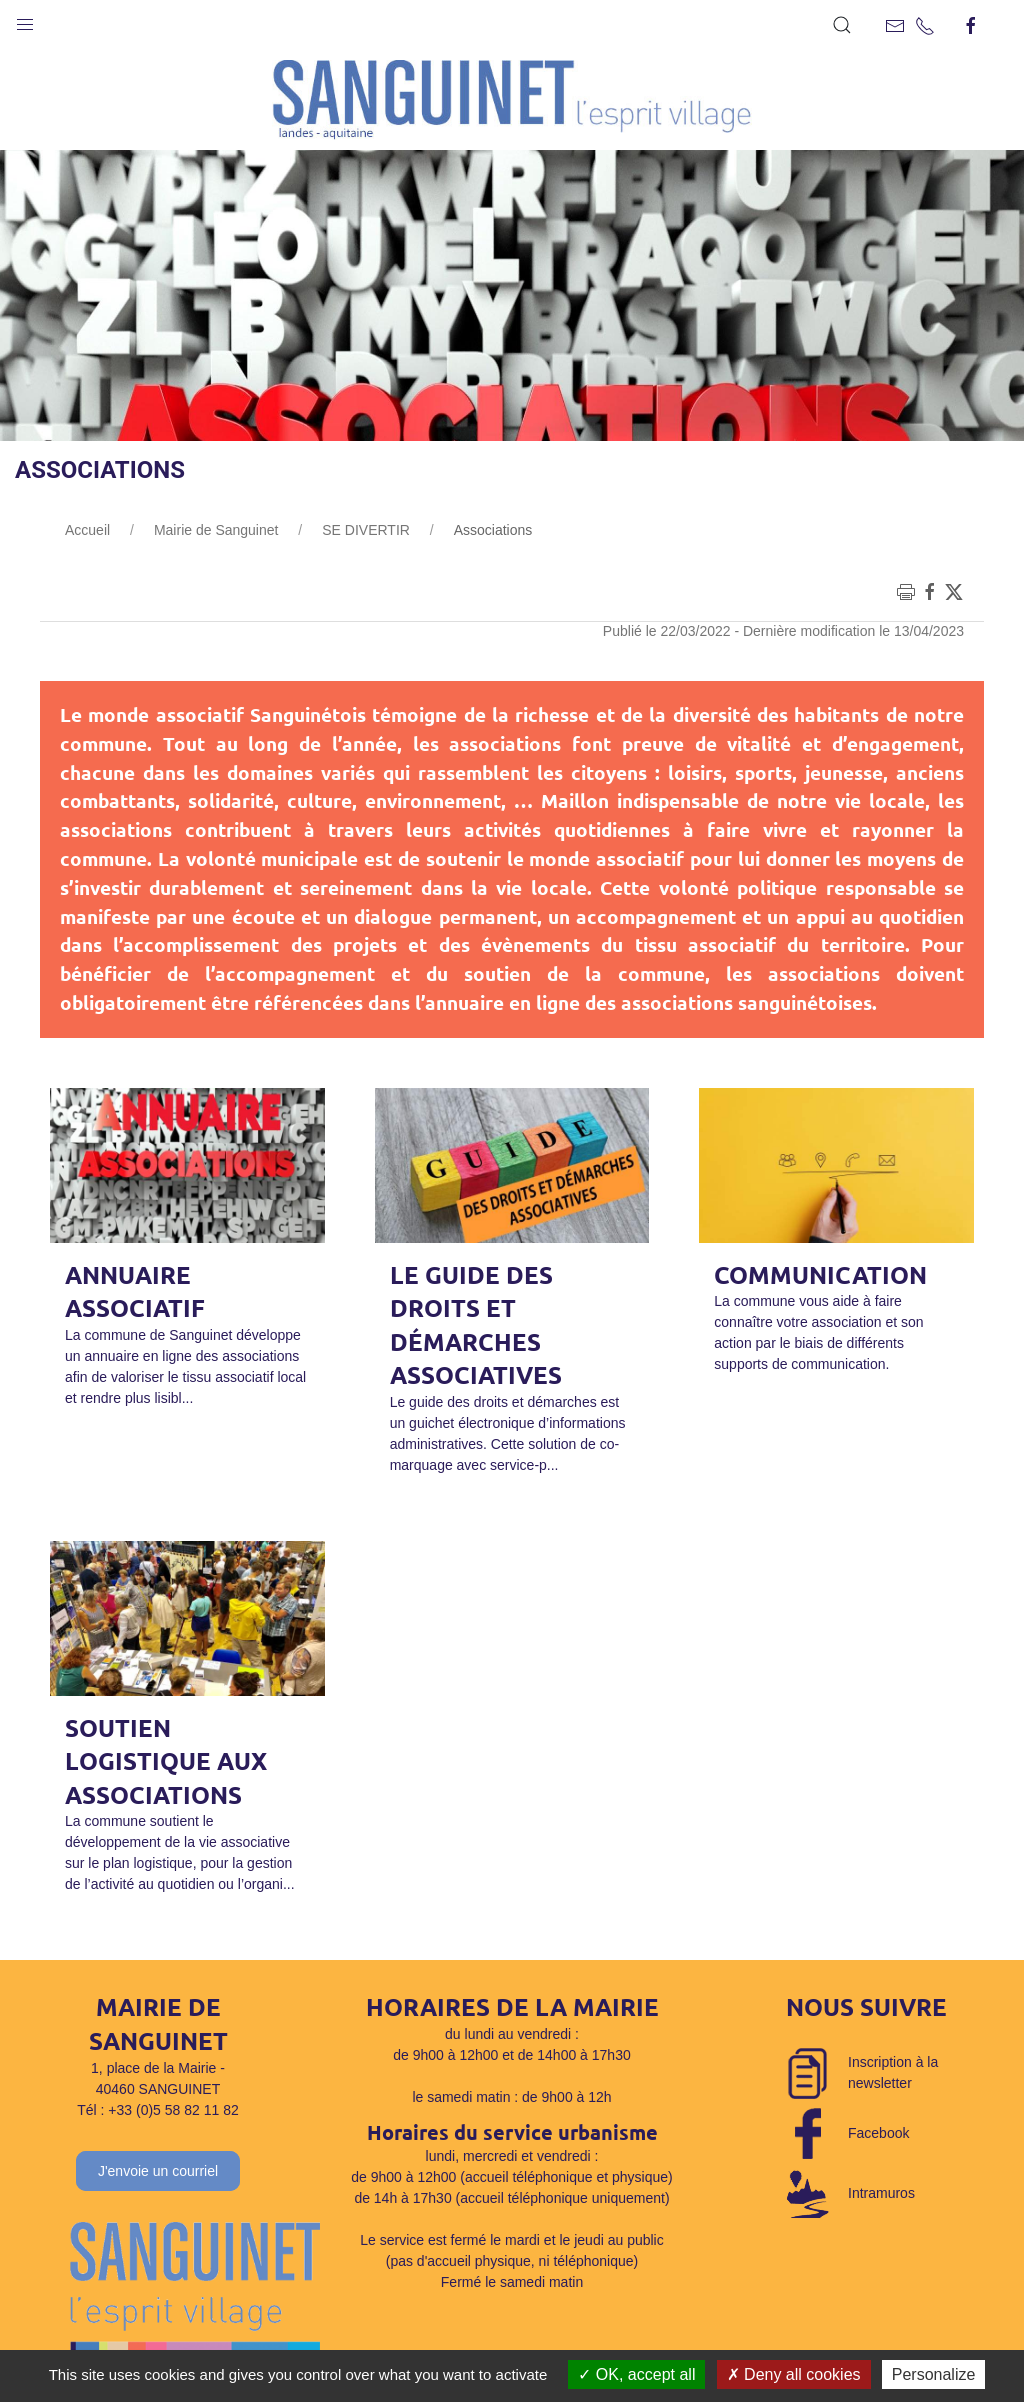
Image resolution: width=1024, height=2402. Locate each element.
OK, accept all (636, 2374)
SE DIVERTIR (366, 530)
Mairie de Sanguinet (216, 530)
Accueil (87, 530)
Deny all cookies (794, 2374)
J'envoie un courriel (158, 2171)
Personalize (934, 2374)
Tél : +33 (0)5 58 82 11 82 (158, 2110)
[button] (25, 20)
